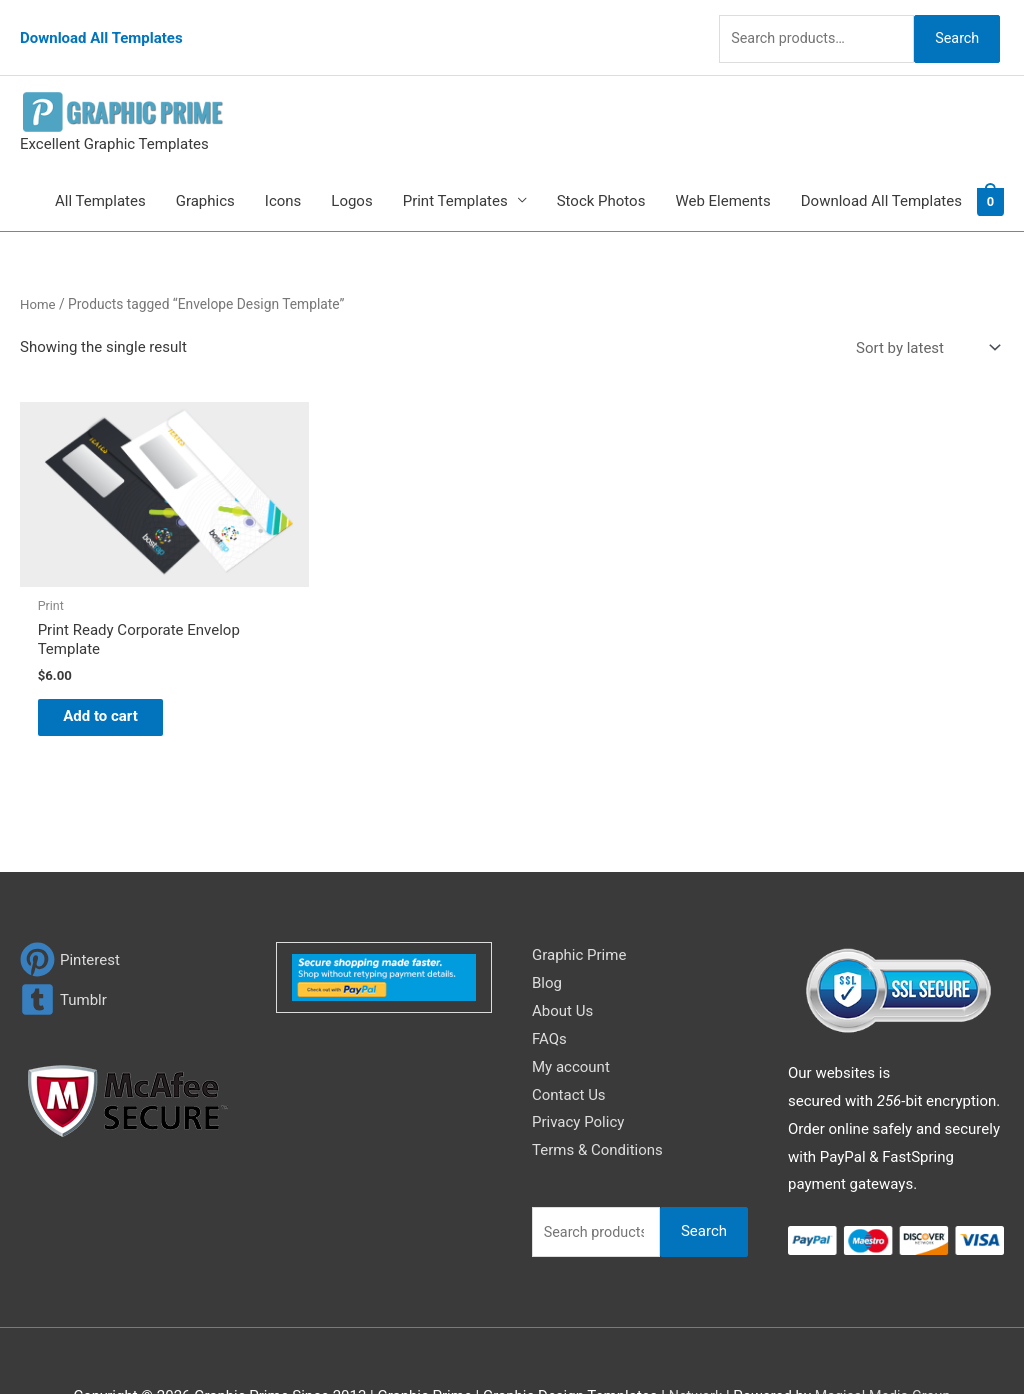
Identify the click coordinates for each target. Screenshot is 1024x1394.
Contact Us (569, 1038)
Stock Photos (601, 176)
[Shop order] (924, 323)
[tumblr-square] (63, 942)
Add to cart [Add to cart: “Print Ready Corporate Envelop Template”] (115, 657)
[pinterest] (70, 902)
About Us (562, 954)
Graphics (205, 176)
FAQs (549, 982)
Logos (351, 176)
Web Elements (722, 176)
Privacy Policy (578, 1066)
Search (952, 24)
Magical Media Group (884, 1339)
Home (38, 279)
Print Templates (455, 176)
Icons (283, 176)
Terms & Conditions (597, 1093)
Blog (547, 926)
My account (571, 1010)
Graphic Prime (579, 898)
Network (692, 1339)
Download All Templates (101, 25)
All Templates (100, 176)
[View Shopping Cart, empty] (990, 176)
